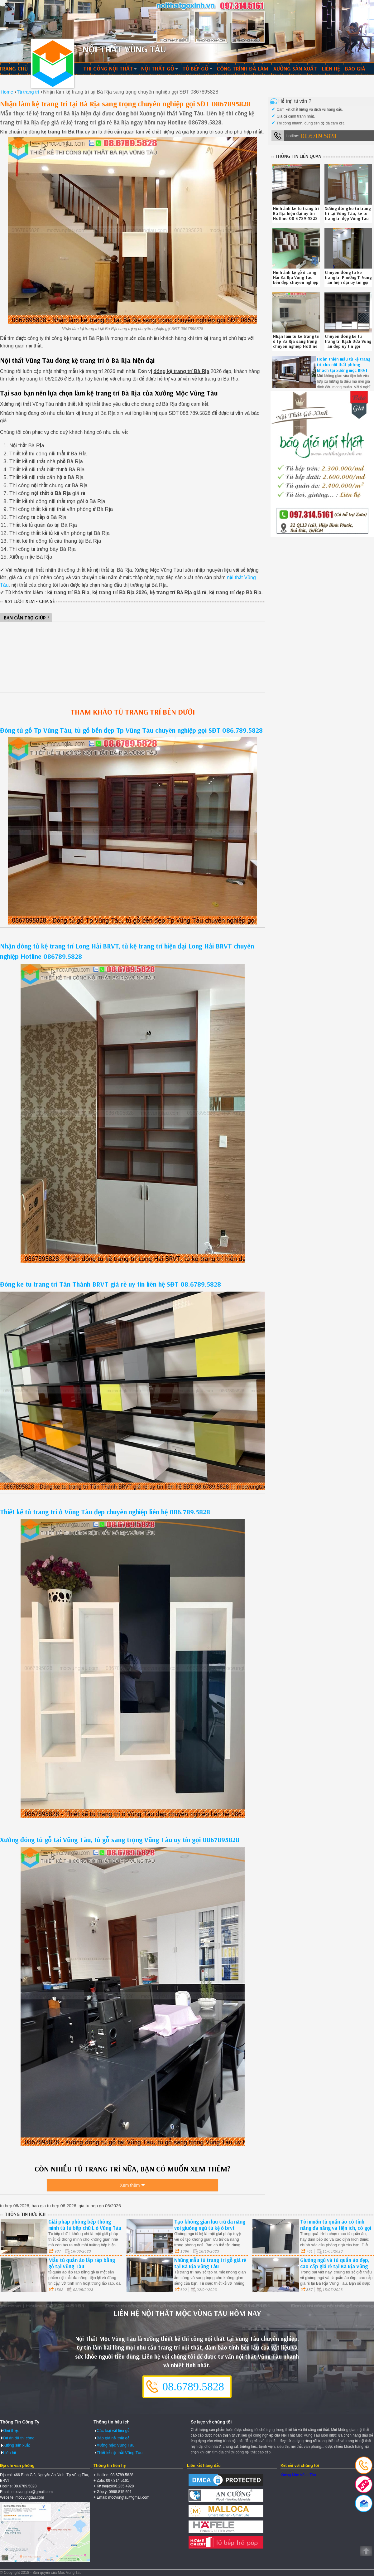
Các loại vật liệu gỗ (113, 2430)
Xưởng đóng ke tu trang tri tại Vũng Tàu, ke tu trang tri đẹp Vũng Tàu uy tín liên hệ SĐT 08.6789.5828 (348, 218)
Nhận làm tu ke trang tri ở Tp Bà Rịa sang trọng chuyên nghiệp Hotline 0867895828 (296, 344)
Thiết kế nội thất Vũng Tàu (119, 2452)
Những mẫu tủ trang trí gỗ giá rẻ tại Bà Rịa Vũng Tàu (210, 2262)
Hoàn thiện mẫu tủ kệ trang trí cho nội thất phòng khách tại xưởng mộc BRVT (343, 364)
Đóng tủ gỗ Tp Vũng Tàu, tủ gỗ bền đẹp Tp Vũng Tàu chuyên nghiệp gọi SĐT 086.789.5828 (131, 730)
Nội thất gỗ (157, 68)
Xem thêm (130, 2186)
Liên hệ (331, 68)
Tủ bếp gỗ (195, 68)
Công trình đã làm (242, 68)
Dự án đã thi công (19, 2437)
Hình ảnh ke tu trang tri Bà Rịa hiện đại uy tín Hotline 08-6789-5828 (296, 213)
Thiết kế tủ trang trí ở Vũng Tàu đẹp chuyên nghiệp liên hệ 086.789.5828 (105, 1511)
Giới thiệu (11, 2430)
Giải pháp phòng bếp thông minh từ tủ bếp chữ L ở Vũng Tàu (84, 2224)
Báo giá (355, 68)
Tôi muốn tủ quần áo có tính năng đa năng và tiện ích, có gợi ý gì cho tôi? (335, 2227)
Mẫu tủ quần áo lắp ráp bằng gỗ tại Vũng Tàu (81, 2262)
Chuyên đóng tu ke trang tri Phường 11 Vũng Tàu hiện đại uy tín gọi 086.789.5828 (348, 280)
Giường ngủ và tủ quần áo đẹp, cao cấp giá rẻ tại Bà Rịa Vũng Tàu (334, 2265)
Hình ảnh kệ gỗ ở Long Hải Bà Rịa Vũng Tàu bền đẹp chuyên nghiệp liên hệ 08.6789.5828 (296, 280)
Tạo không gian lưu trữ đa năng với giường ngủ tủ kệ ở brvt (209, 2224)
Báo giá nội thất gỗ (113, 2437)
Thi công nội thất (108, 68)
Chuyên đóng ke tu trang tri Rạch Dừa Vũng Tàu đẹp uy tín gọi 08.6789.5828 (348, 344)
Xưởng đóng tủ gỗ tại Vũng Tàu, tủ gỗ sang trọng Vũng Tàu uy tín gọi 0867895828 (119, 1839)
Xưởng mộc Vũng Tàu (116, 2445)
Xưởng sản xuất (295, 68)
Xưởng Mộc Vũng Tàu (298, 2474)
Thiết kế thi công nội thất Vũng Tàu (52, 63)
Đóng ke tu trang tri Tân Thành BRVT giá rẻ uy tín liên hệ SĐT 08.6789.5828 (110, 1284)
